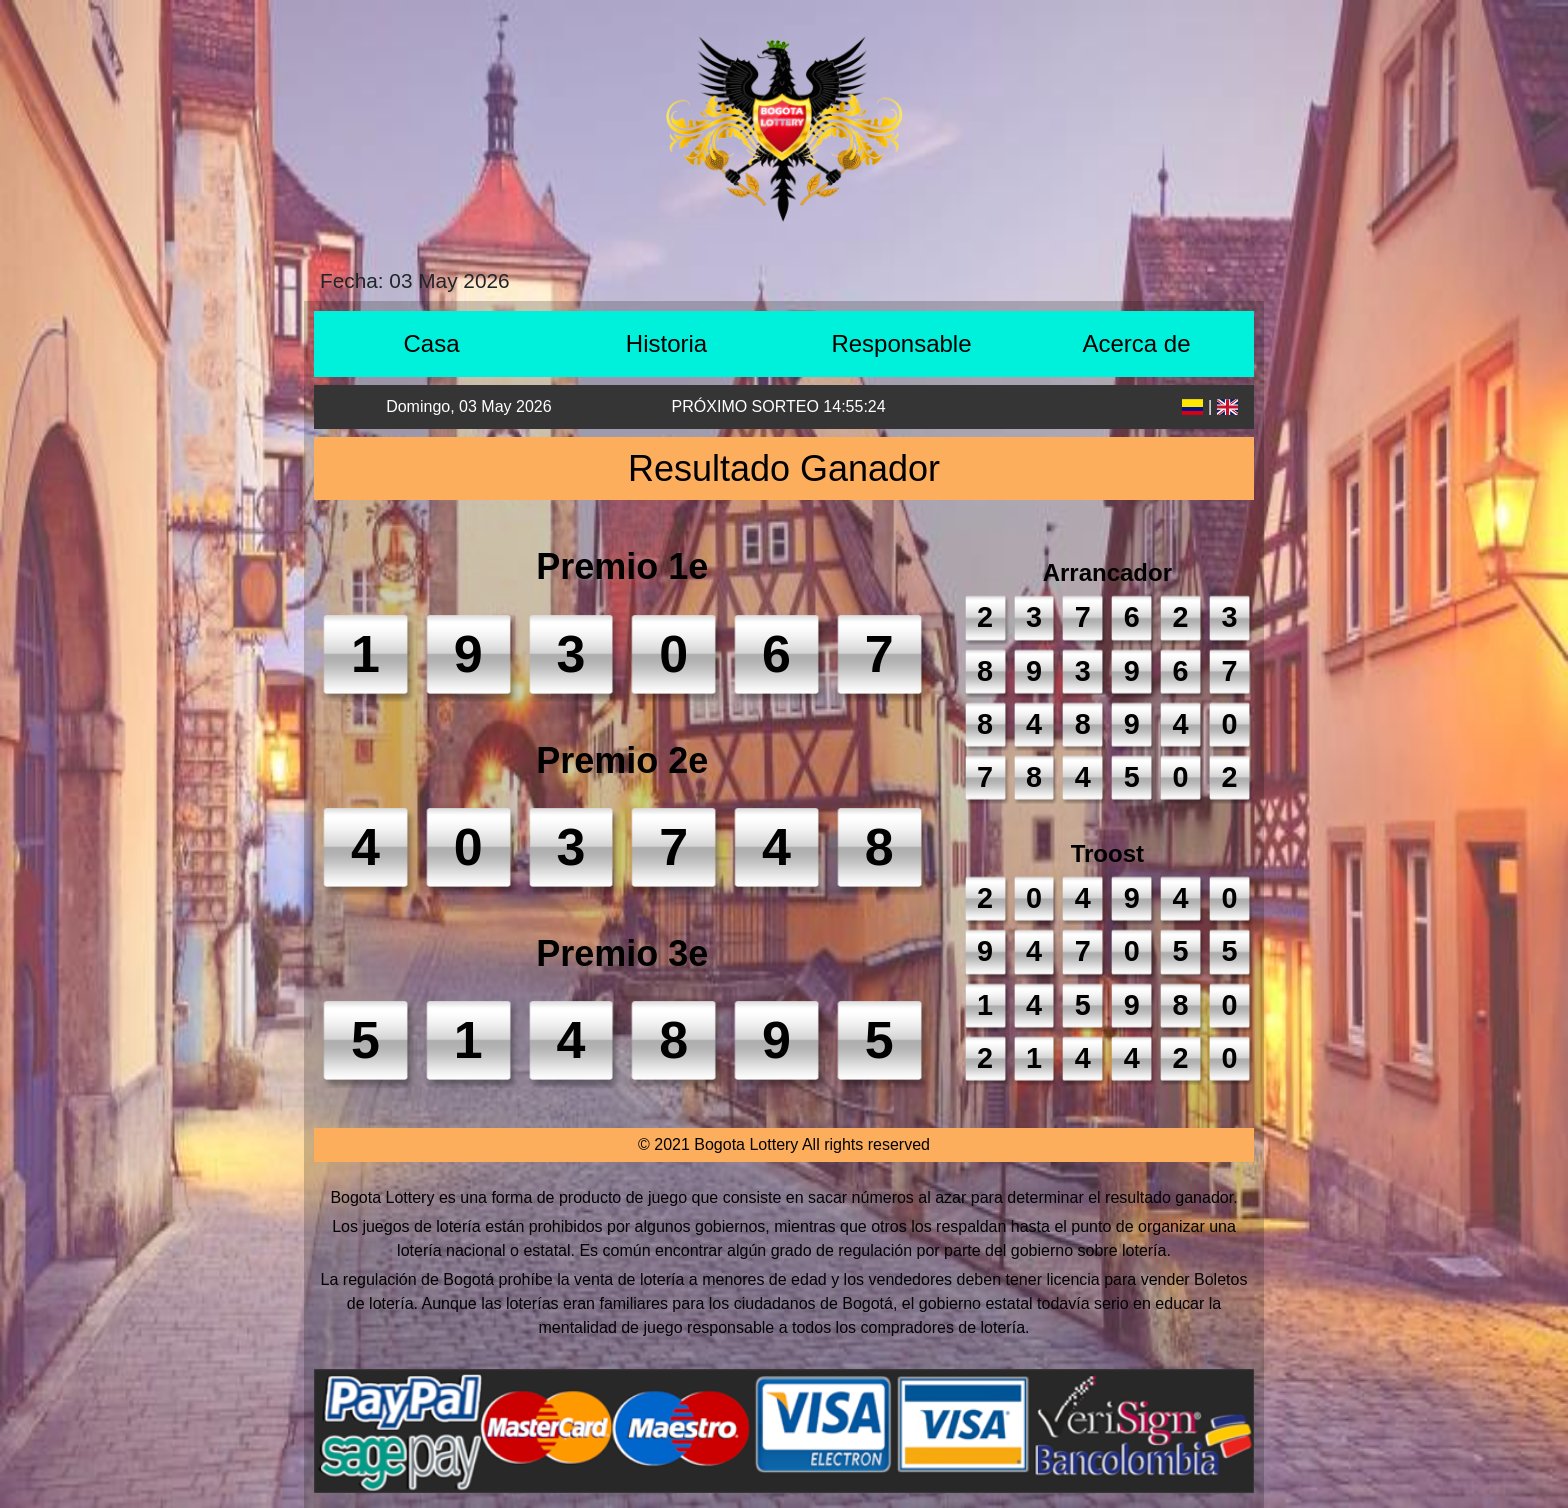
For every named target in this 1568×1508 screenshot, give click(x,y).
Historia (666, 343)
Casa (431, 343)
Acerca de (1136, 343)
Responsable (901, 343)
